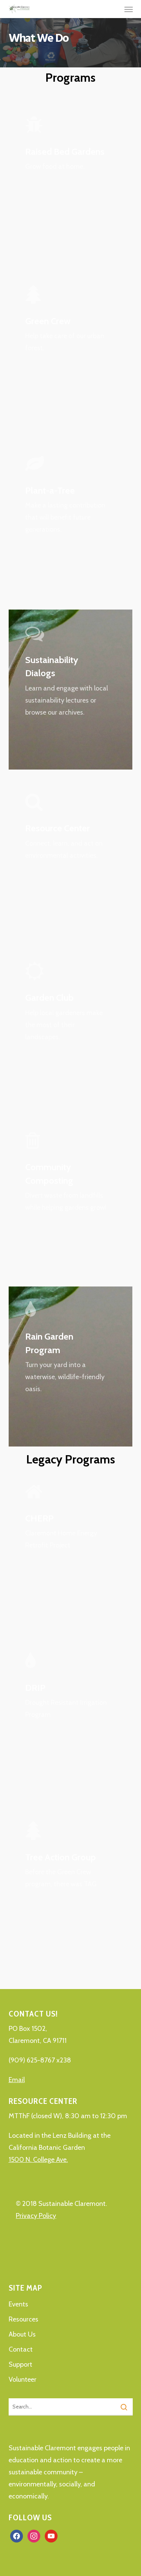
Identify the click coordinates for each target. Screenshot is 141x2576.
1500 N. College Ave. (38, 2159)
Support (20, 2364)
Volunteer (22, 2379)
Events (18, 2304)
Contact (21, 2349)
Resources (23, 2319)
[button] (128, 9)
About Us (22, 2334)
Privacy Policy (36, 2216)
